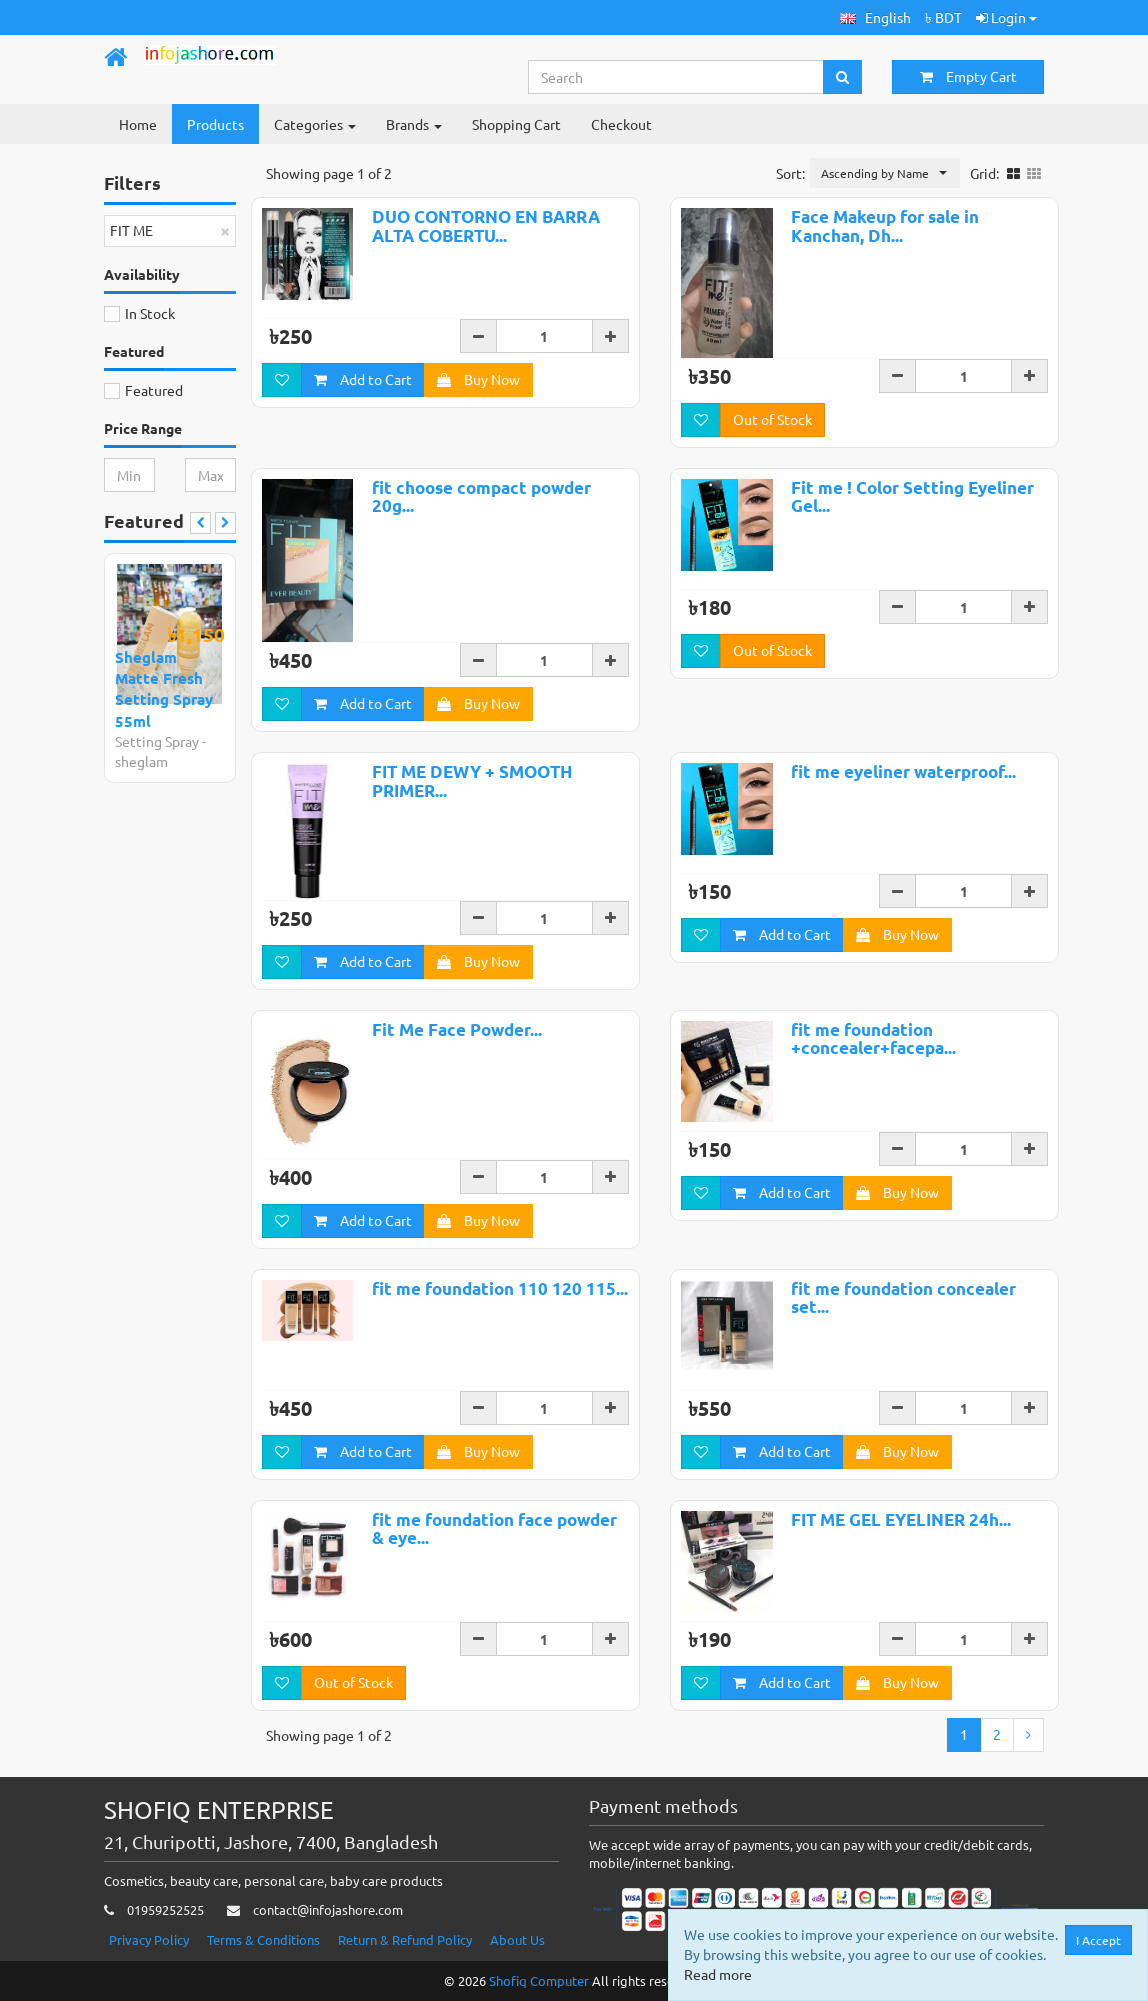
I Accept (1098, 1940)
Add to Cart (363, 379)
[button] (875, 17)
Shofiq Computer (539, 1980)
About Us (517, 1939)
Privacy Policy (149, 1939)
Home (138, 124)
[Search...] (676, 77)
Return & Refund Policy (405, 1939)
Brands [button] (414, 124)
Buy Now (478, 379)
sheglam (141, 761)
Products (215, 124)
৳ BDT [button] (943, 17)
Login (1006, 17)
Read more (718, 1974)
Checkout (621, 124)
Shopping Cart (516, 124)
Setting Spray (157, 741)
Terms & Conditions (263, 1939)
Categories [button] (315, 124)
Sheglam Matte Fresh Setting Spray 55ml (164, 689)
